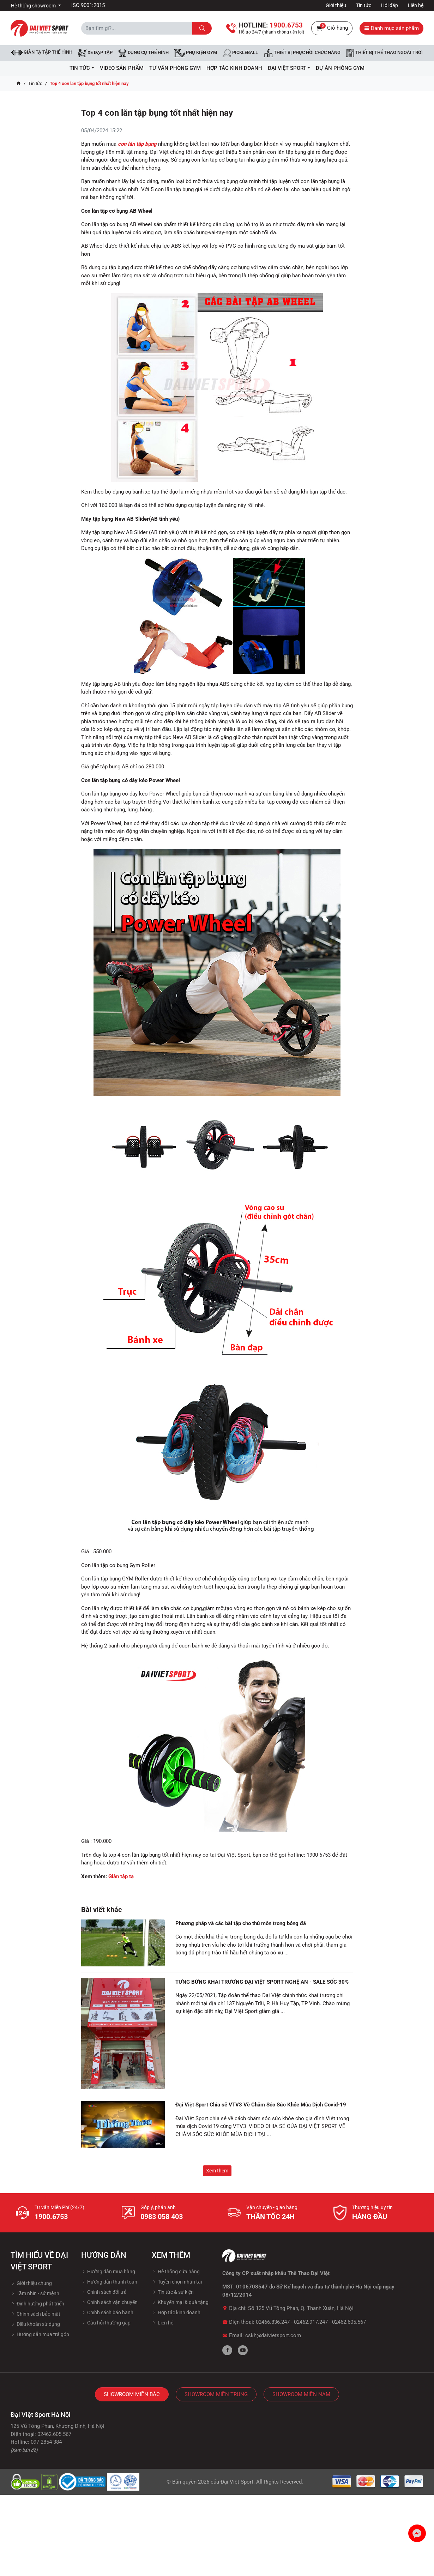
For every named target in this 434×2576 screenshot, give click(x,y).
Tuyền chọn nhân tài (177, 2282)
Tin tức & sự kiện (173, 2292)
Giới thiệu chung (31, 2283)
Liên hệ (415, 5)
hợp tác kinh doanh (234, 68)
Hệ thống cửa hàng (176, 2271)
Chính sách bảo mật (35, 2314)
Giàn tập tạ (121, 1876)
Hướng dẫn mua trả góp (40, 2334)
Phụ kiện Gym (195, 53)
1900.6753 (51, 2216)
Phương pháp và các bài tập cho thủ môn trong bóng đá (240, 1923)
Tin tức (363, 5)
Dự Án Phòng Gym (340, 68)
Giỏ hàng (332, 28)
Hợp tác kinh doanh (176, 2312)
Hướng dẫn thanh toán (109, 2282)
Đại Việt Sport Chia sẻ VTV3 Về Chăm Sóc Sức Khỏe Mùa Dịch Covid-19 (260, 2105)
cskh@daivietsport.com (273, 2335)
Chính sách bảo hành (107, 2312)
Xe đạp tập (95, 53)
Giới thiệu (336, 5)
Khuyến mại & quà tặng (180, 2302)
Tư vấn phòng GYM (175, 68)
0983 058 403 (161, 2216)
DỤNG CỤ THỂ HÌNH (143, 53)
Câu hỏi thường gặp (106, 2323)
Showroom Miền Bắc (132, 2394)
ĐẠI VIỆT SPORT (289, 68)
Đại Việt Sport (237, 2482)
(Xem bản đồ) (24, 2450)
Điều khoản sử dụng (35, 2324)
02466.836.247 (273, 2322)
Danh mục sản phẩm (391, 28)
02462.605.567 (349, 2322)
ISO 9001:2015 (88, 5)
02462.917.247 (311, 2322)
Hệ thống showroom (34, 5)
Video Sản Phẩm (122, 68)
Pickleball (240, 53)
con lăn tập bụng (137, 144)
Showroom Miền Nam (301, 2394)
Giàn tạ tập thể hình (41, 52)
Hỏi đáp (389, 5)
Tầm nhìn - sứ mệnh (35, 2293)
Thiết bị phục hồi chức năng (302, 53)
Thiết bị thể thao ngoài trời (384, 53)
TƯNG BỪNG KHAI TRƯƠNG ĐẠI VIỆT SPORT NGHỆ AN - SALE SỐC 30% (262, 1982)
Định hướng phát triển (37, 2303)
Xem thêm (217, 2170)
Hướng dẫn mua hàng (108, 2271)
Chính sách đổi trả (104, 2292)
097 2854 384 (46, 2442)
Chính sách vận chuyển (109, 2302)
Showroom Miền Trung (216, 2394)
